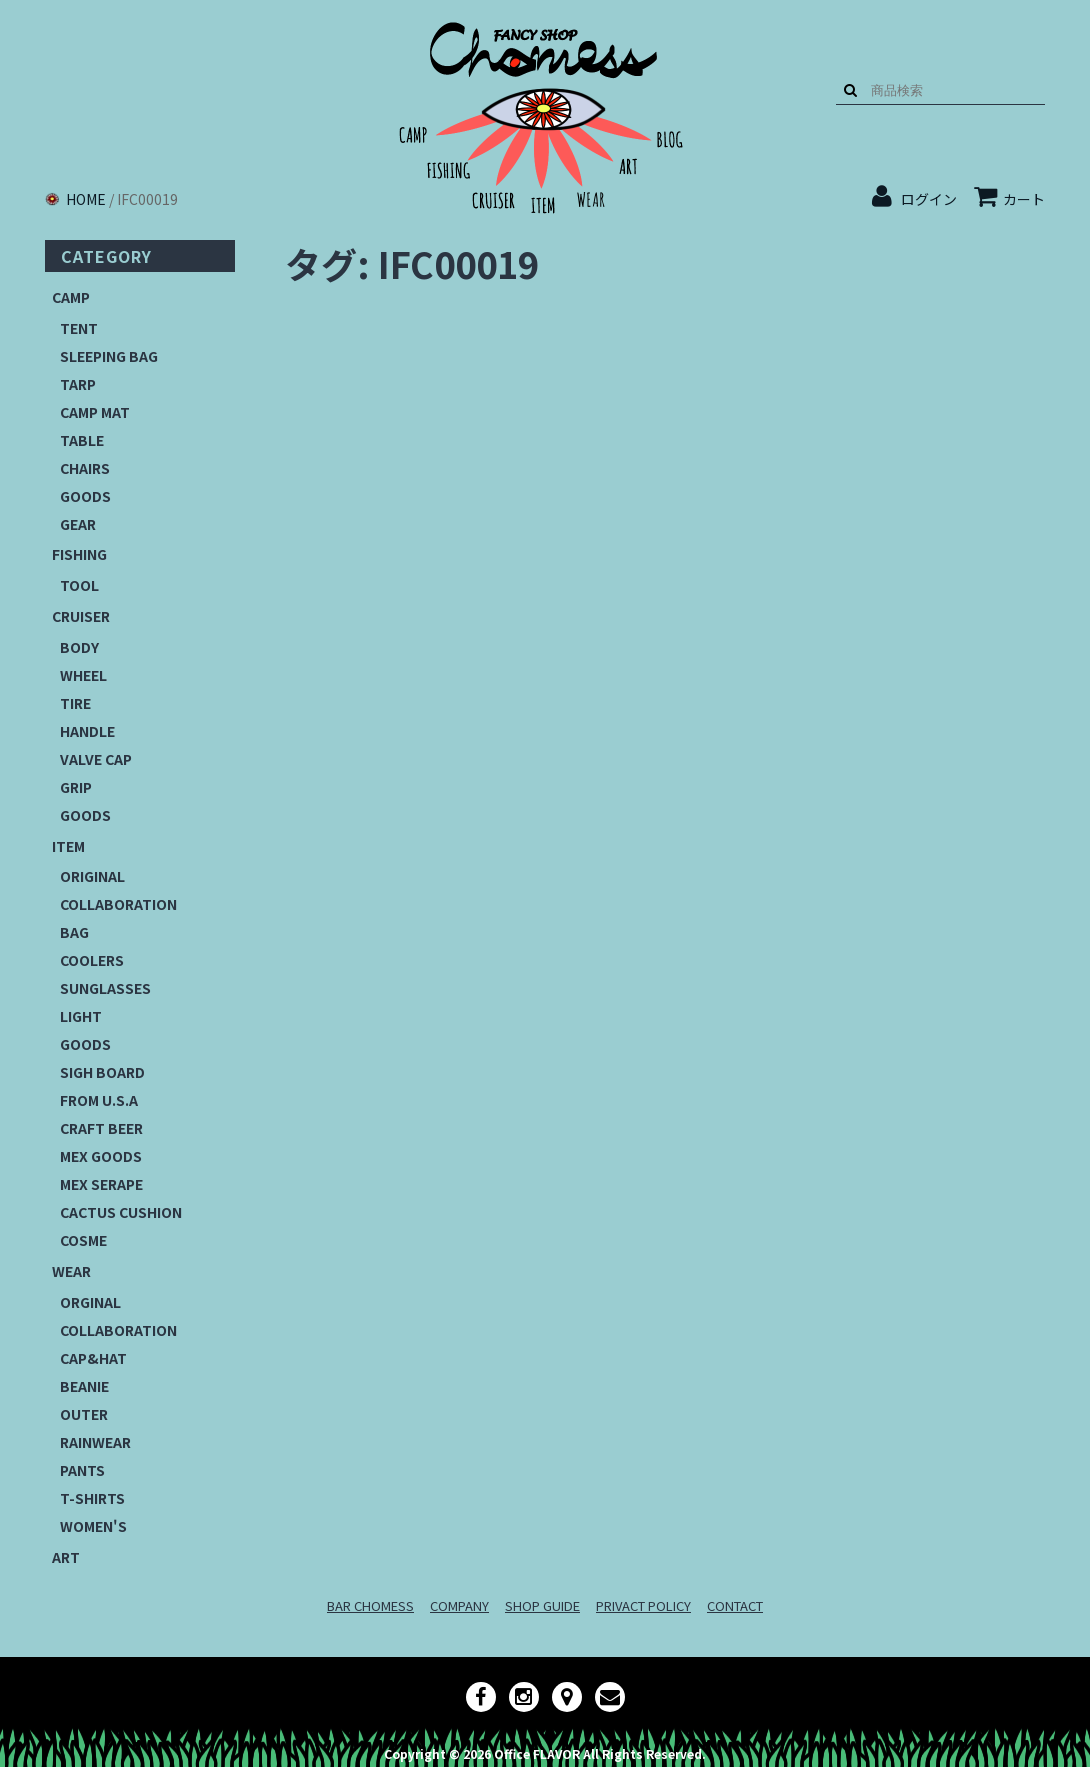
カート (1009, 199)
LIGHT (81, 1016)
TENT (79, 328)
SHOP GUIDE (542, 1605)
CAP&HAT (93, 1358)
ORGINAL (90, 1302)
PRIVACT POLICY (643, 1605)
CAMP (71, 297)
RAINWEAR (95, 1442)
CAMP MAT (95, 412)
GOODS (85, 496)
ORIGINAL (92, 876)
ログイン (929, 199)
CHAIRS (85, 468)
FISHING (79, 554)
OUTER (84, 1414)
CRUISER (81, 616)
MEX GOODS (101, 1156)
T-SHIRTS (92, 1498)
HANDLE (87, 731)
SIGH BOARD (102, 1072)
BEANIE (84, 1386)
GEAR (78, 524)
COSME (83, 1240)
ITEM (68, 846)
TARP (78, 384)
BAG (74, 932)
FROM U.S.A (99, 1100)
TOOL (79, 585)
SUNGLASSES (105, 988)
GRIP (76, 787)
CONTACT (735, 1605)
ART (66, 1557)
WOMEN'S (93, 1526)
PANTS (82, 1470)
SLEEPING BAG (109, 356)
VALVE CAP (96, 759)
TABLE (82, 440)
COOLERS (92, 960)
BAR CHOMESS (370, 1605)
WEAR (71, 1271)
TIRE (75, 703)
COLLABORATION (118, 904)
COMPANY (459, 1605)
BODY (79, 647)
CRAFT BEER (101, 1128)
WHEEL (83, 675)
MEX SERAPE (101, 1184)
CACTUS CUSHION (121, 1212)
